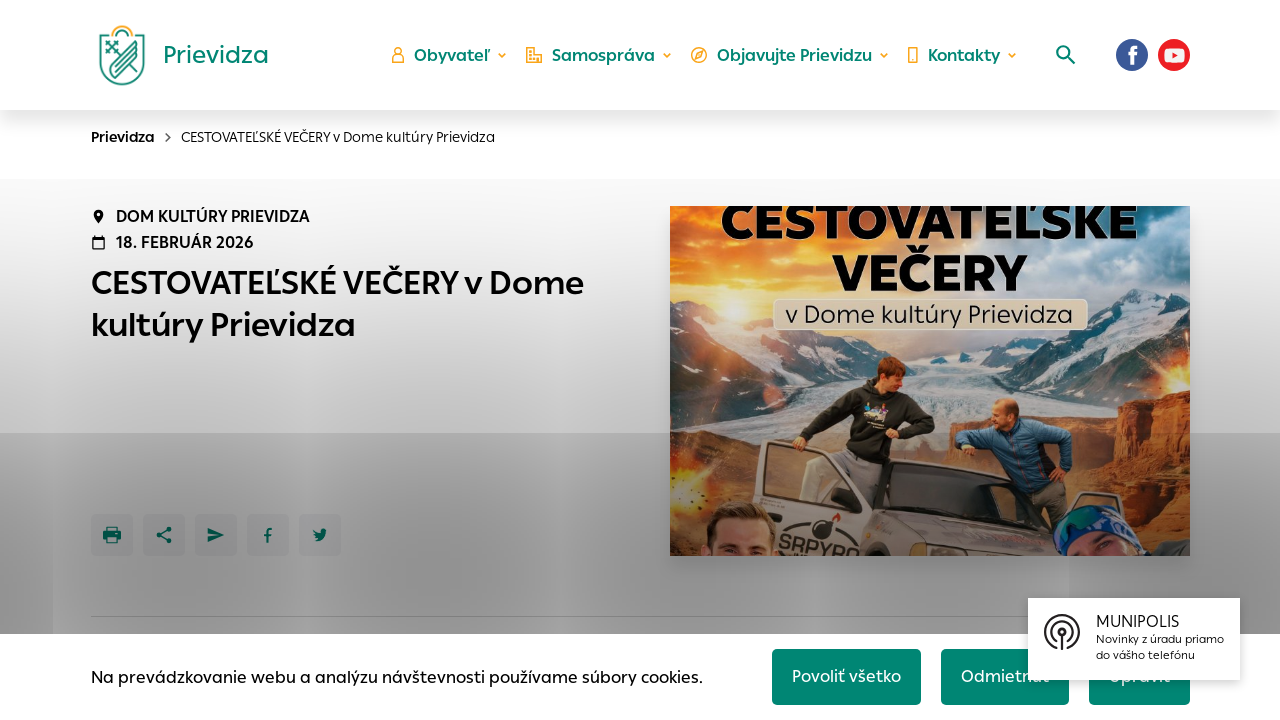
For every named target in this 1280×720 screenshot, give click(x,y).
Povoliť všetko (846, 676)
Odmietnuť (1005, 676)
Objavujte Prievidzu (781, 55)
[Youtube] (1174, 55)
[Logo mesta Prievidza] (176, 55)
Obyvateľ (441, 55)
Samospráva (590, 55)
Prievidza (123, 137)
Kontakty (954, 55)
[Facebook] (1132, 55)
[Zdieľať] (164, 535)
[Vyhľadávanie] (1066, 55)
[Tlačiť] (112, 535)
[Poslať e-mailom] (216, 535)
